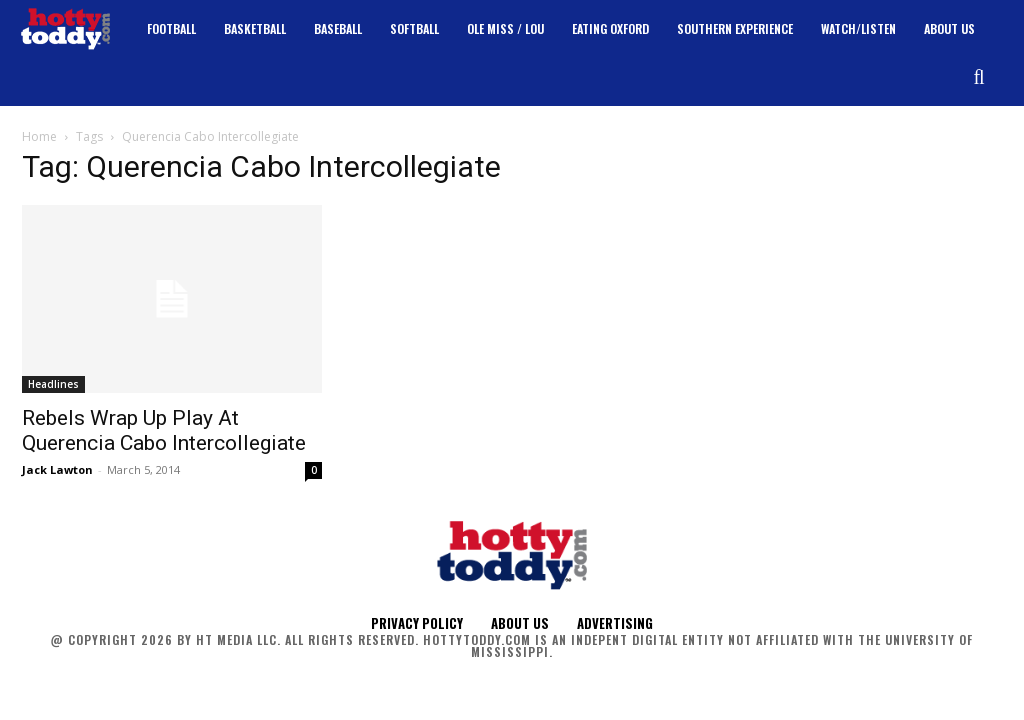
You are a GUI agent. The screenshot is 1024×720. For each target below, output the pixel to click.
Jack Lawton (57, 469)
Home (39, 136)
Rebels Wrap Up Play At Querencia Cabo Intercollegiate (164, 430)
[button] (979, 77)
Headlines (53, 384)
